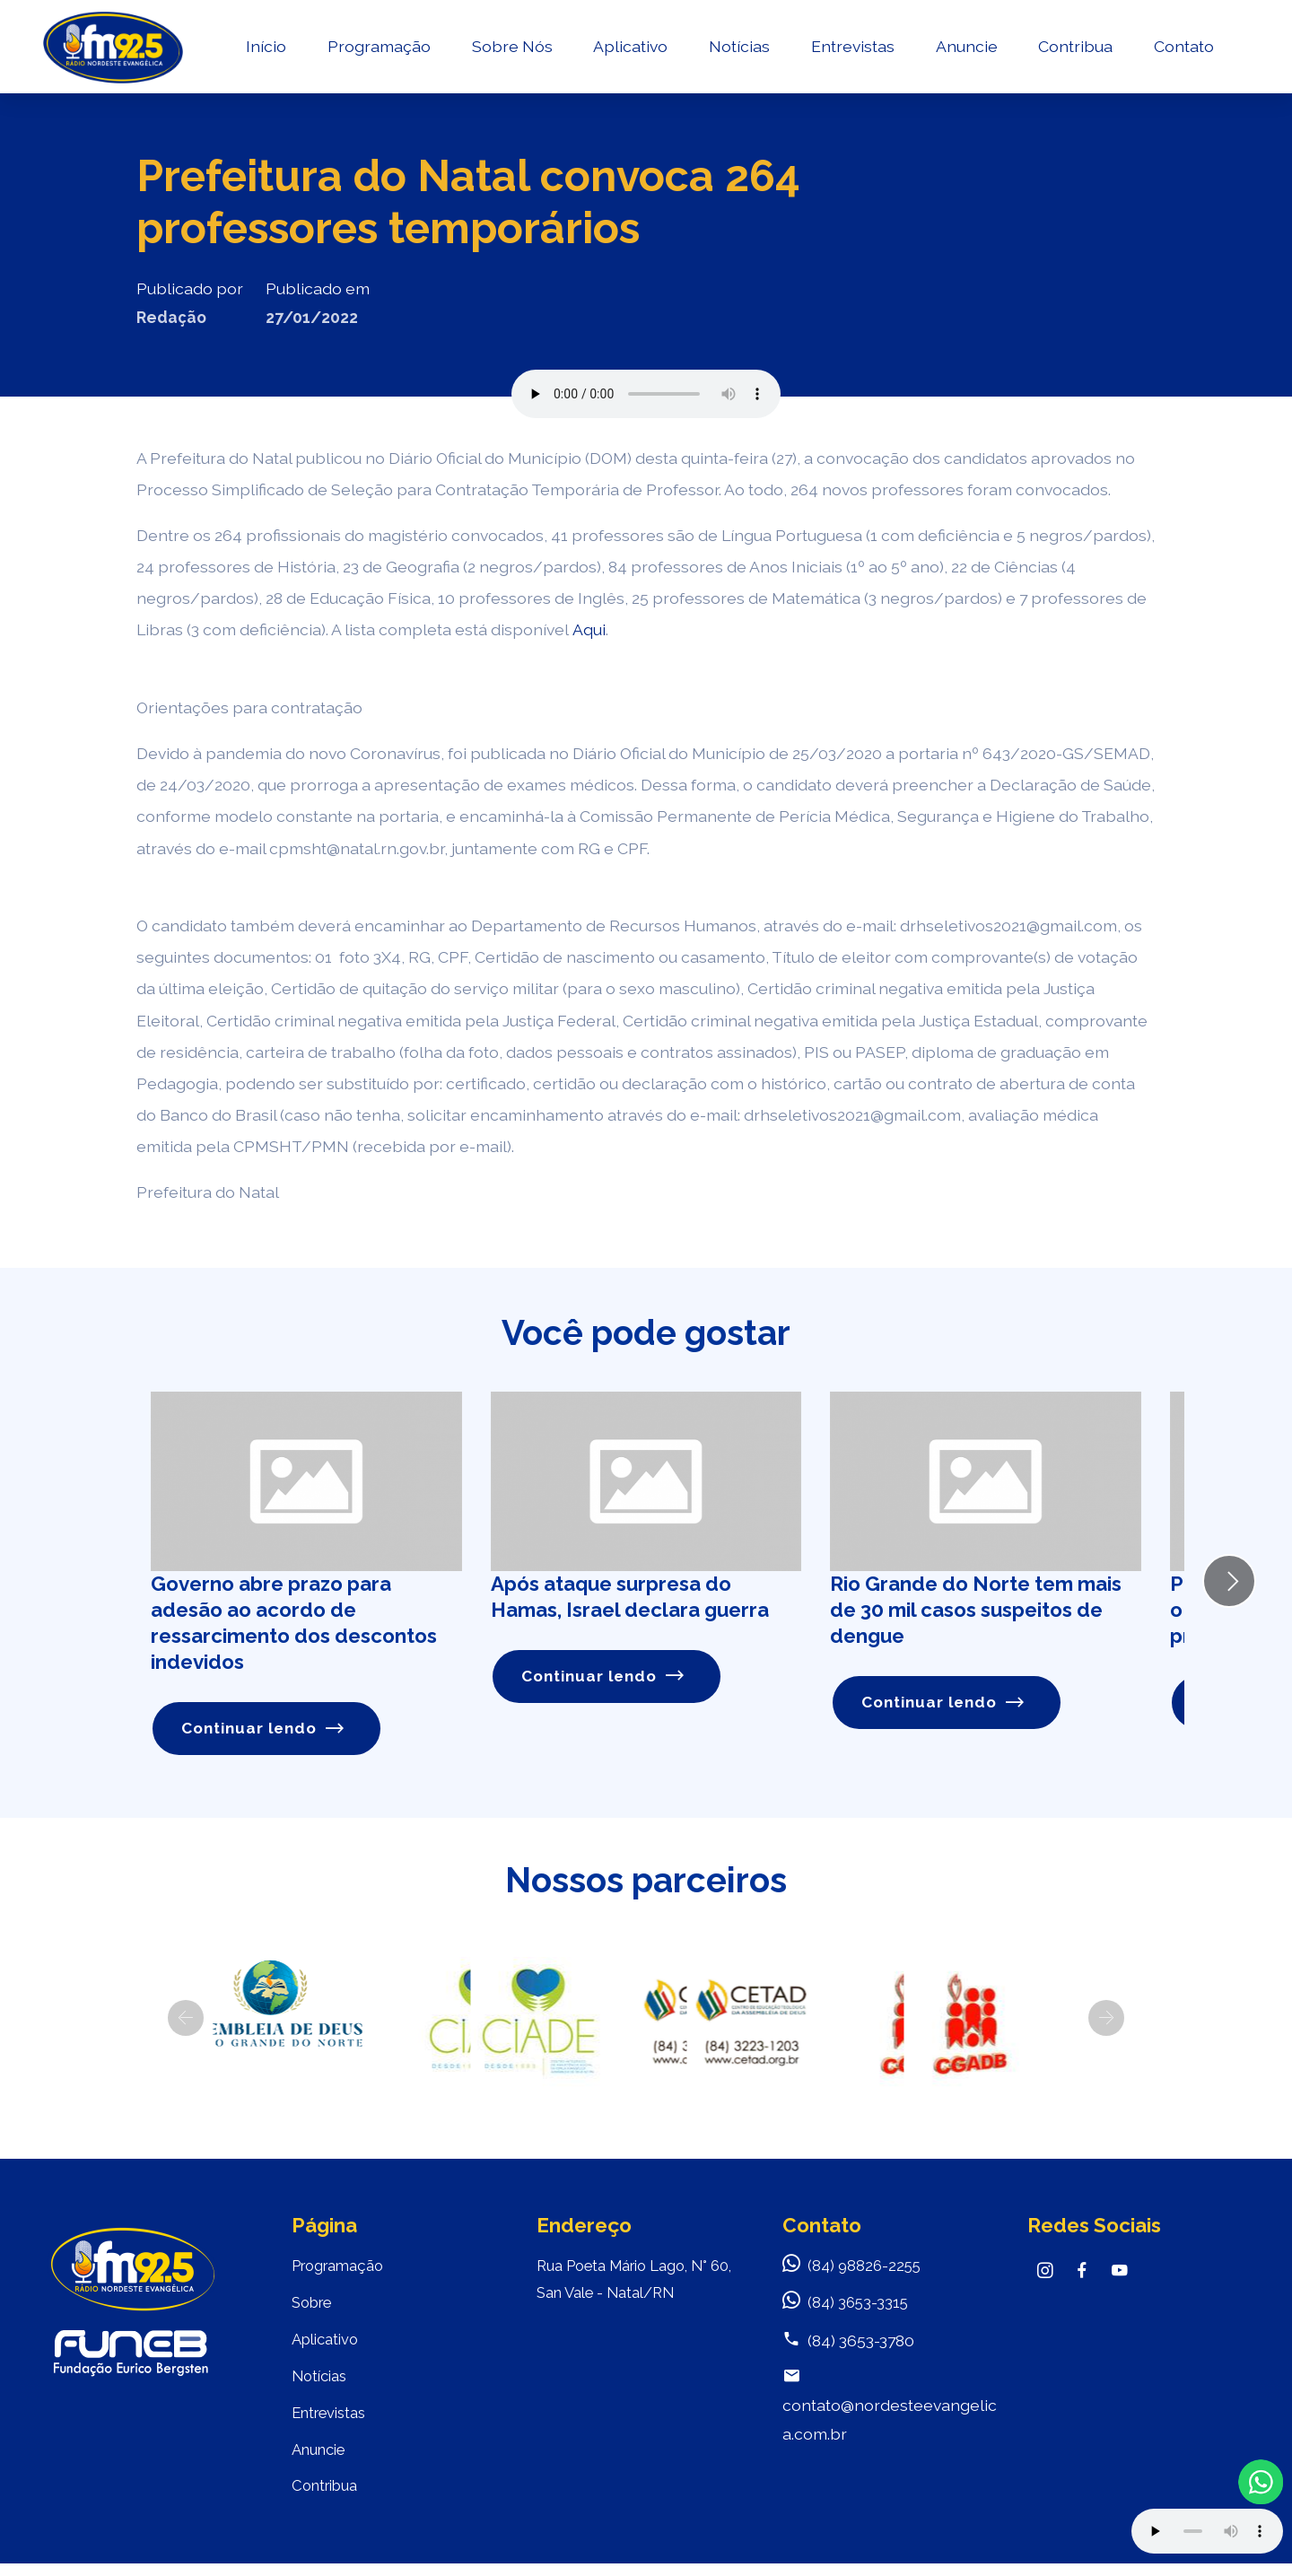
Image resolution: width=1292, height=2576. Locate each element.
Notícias (737, 49)
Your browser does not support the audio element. (1207, 2531)
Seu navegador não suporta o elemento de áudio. (646, 394)
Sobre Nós (510, 49)
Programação (377, 49)
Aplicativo (629, 49)
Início (264, 49)
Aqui (589, 629)
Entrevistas (851, 49)
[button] (186, 2019)
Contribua (1073, 49)
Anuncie (965, 49)
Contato (1182, 49)
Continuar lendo (264, 1728)
